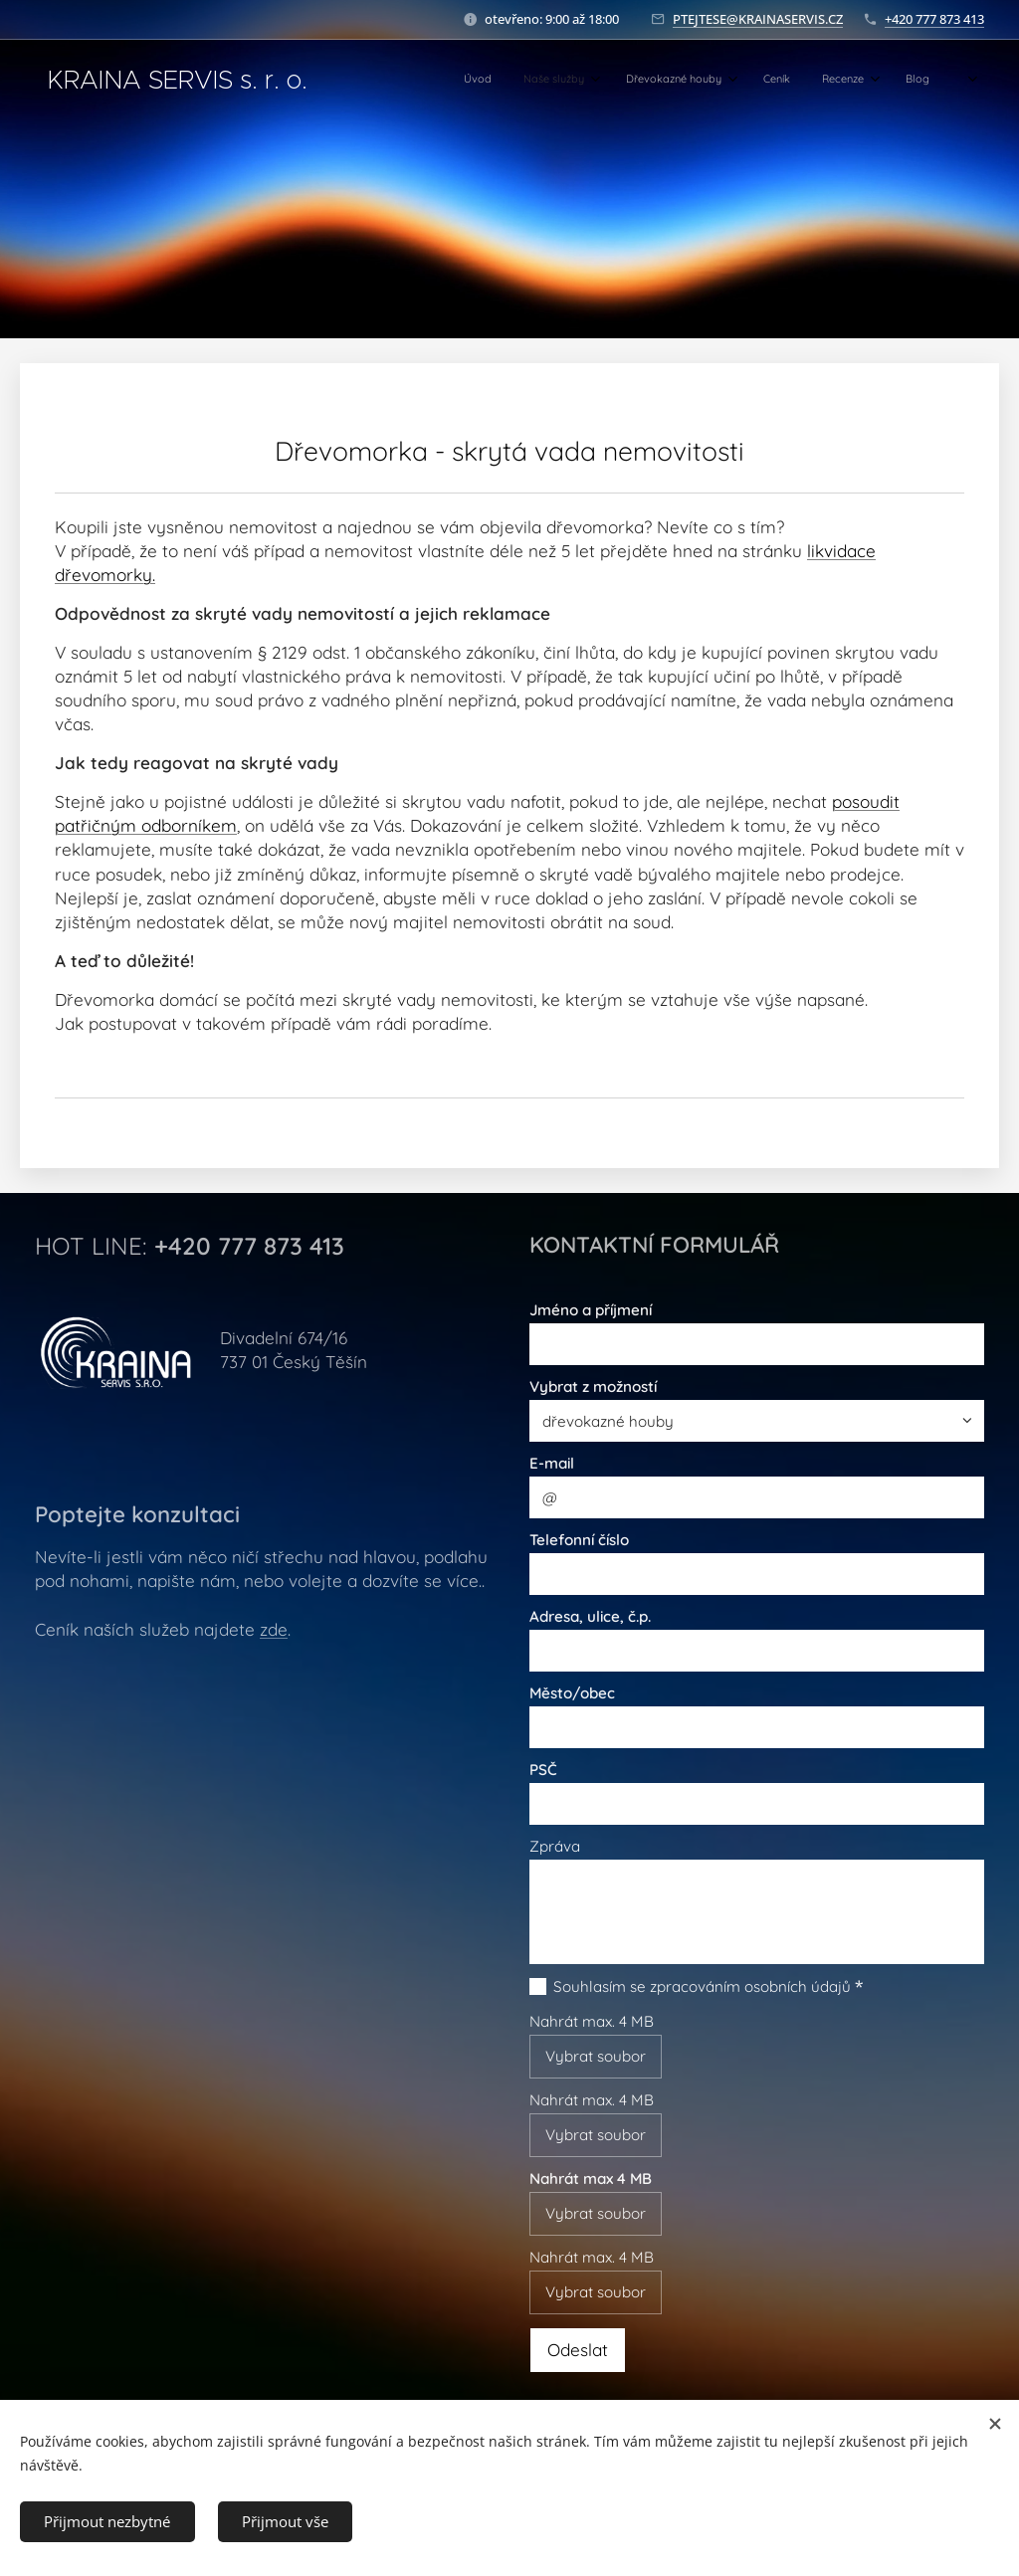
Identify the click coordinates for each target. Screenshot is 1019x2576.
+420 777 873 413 (934, 19)
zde (274, 1629)
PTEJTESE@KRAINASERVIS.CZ (758, 19)
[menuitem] (768, 80)
